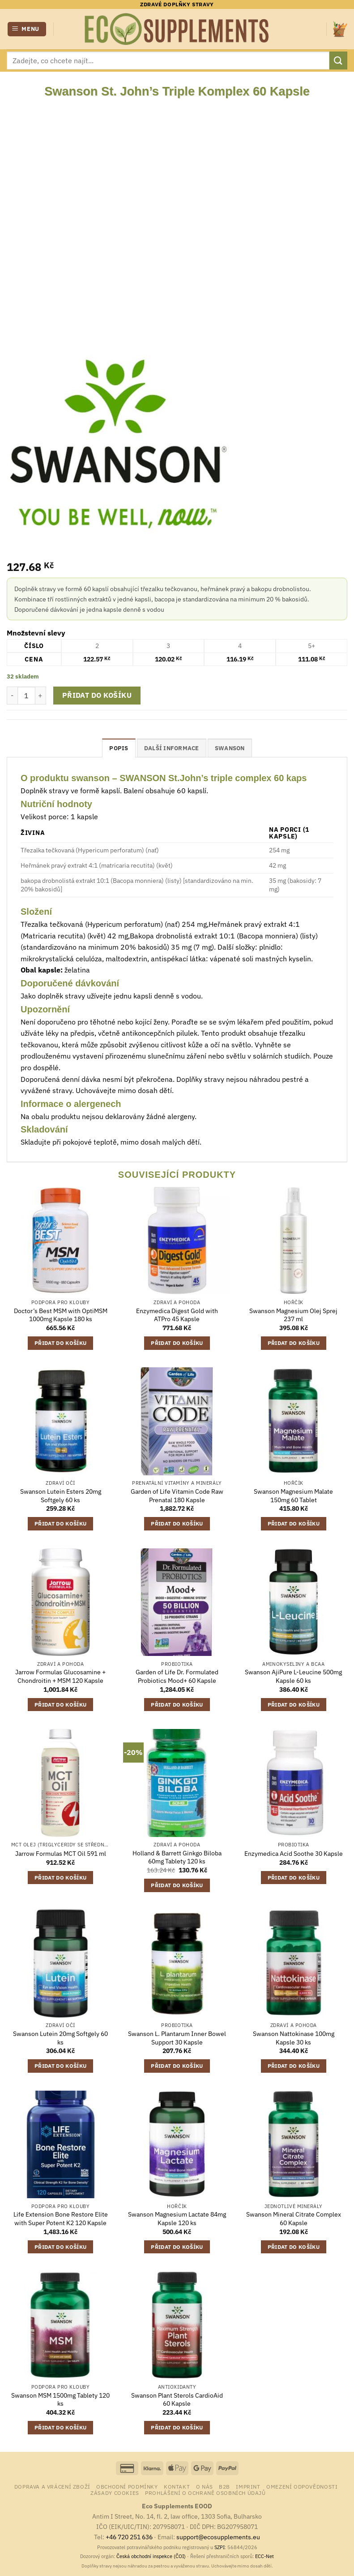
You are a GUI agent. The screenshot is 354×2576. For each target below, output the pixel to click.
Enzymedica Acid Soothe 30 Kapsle (293, 1854)
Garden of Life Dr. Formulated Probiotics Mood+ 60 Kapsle (177, 1676)
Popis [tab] (118, 748)
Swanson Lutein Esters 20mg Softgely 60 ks (60, 1495)
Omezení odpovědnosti (301, 2486)
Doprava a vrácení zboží (52, 2486)
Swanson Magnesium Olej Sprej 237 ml (293, 1315)
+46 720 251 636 (129, 2537)
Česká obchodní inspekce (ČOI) (151, 2556)
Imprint (248, 2486)
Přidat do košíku (97, 695)
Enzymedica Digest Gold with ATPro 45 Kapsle (177, 1315)
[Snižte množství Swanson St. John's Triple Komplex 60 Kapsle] (12, 696)
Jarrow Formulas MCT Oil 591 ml (60, 1854)
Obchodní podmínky (127, 2486)
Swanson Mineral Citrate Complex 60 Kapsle (293, 2218)
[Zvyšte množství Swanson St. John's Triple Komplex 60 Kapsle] (40, 696)
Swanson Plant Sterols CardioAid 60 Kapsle (177, 2399)
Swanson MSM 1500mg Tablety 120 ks (60, 2399)
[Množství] (26, 696)
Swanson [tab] (230, 748)
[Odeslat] (338, 60)
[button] (27, 29)
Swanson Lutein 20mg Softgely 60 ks (60, 2038)
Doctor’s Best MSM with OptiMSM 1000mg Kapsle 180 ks (60, 1315)
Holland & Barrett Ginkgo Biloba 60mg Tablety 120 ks (177, 1857)
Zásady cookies (114, 2492)
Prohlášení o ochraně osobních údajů (205, 2492)
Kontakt (177, 2486)
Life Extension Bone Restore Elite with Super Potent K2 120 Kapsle (60, 2218)
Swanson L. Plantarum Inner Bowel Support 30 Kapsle (177, 2038)
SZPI (219, 2547)
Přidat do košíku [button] (60, 1343)
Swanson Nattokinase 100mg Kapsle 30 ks (293, 2038)
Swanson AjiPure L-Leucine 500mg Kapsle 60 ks (293, 1676)
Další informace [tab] (171, 748)
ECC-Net (264, 2556)
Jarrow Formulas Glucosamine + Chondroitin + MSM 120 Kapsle (60, 1676)
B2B (224, 2486)
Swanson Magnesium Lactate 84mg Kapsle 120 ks (177, 2218)
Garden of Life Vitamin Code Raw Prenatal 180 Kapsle (177, 1495)
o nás (204, 2486)
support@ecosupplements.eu (218, 2537)
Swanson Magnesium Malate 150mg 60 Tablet (293, 1495)
